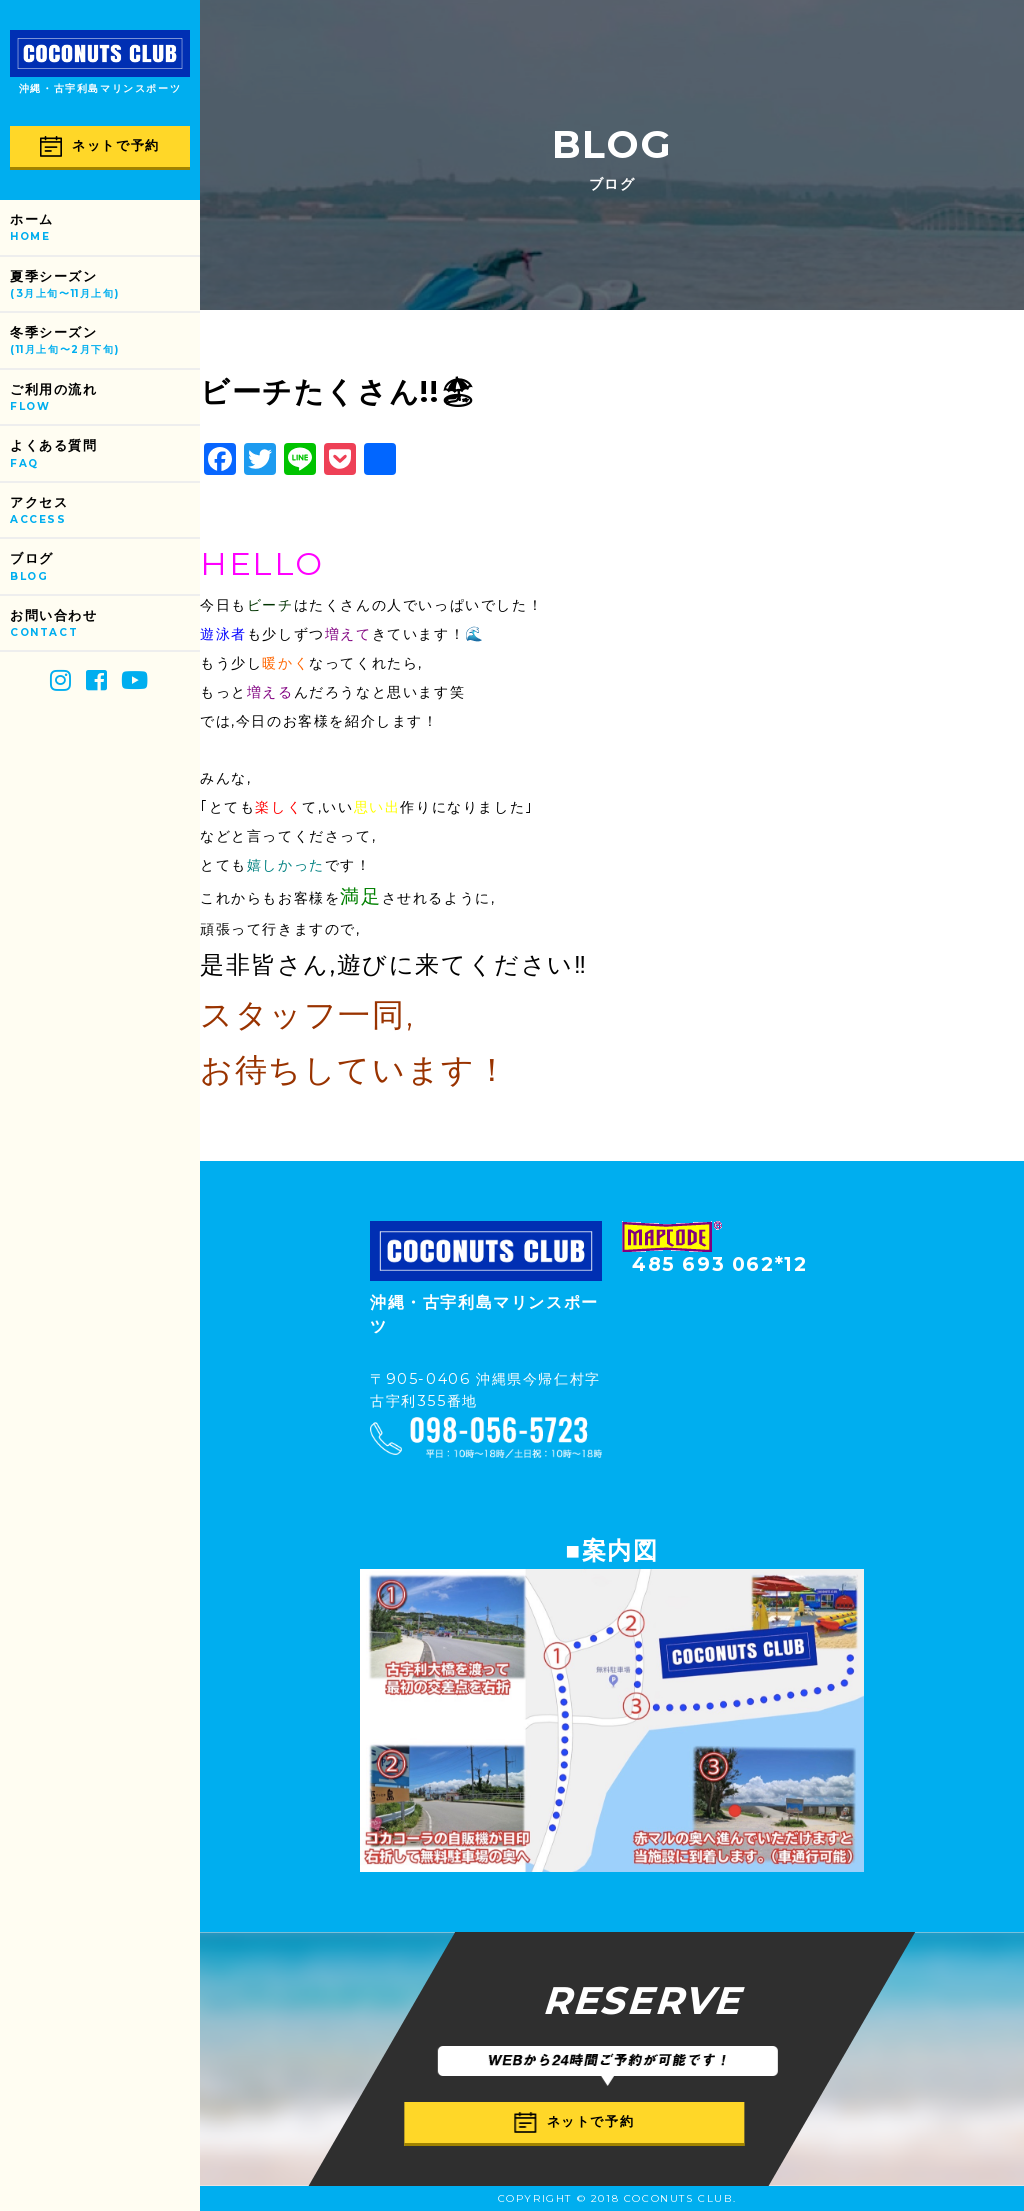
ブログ (105, 567)
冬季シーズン (105, 341)
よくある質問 (105, 454)
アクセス (105, 511)
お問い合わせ (105, 624)
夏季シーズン (105, 285)
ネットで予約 (100, 146)
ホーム (105, 228)
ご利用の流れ (105, 398)
